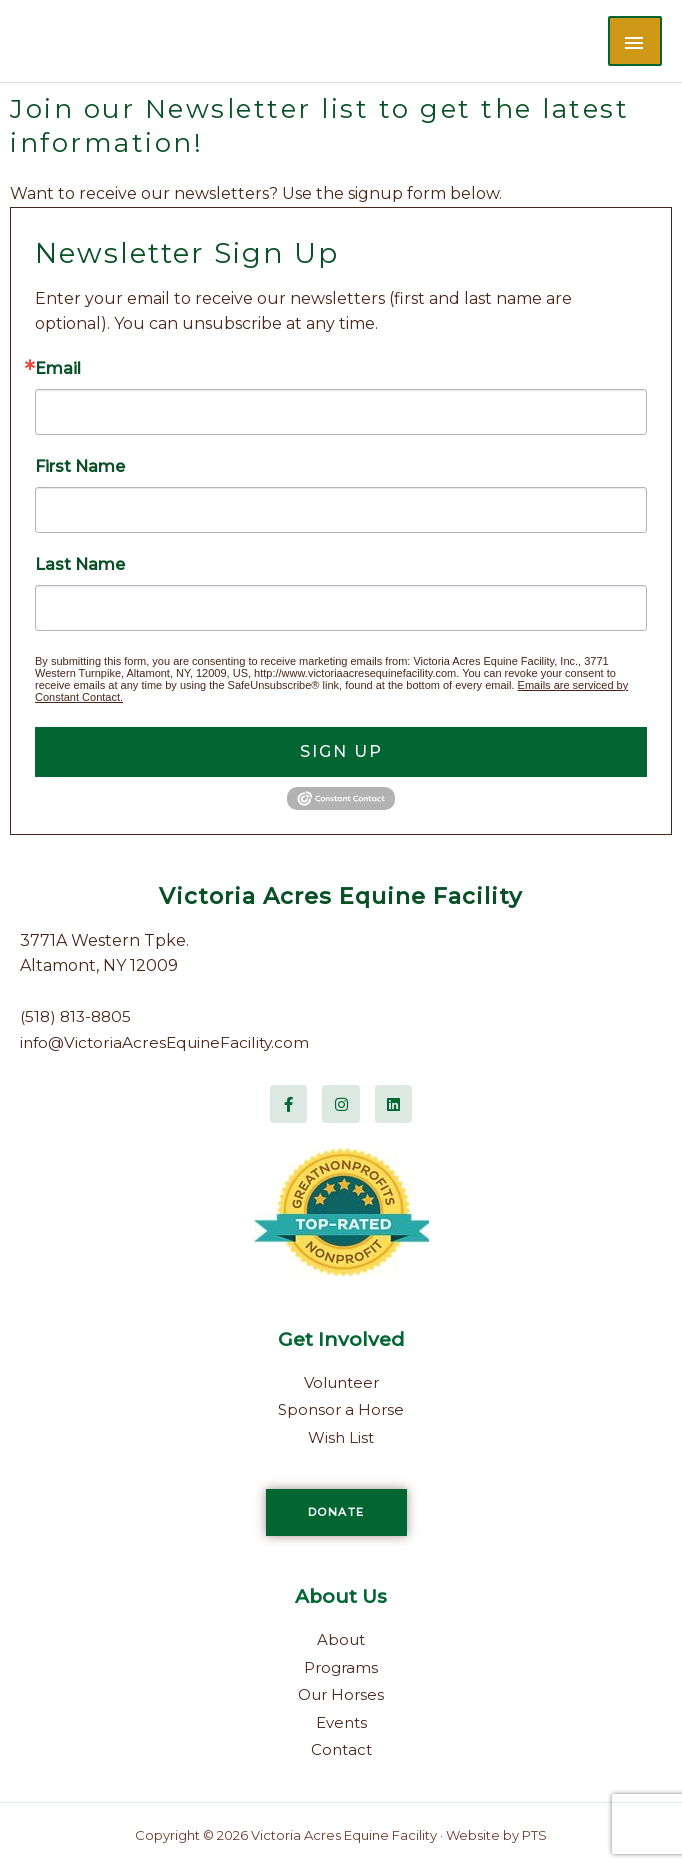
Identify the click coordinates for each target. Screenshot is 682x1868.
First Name (80, 467)
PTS (534, 1835)
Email (58, 369)
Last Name (80, 565)
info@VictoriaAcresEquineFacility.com (169, 1042)
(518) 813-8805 (78, 1016)
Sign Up (341, 751)
